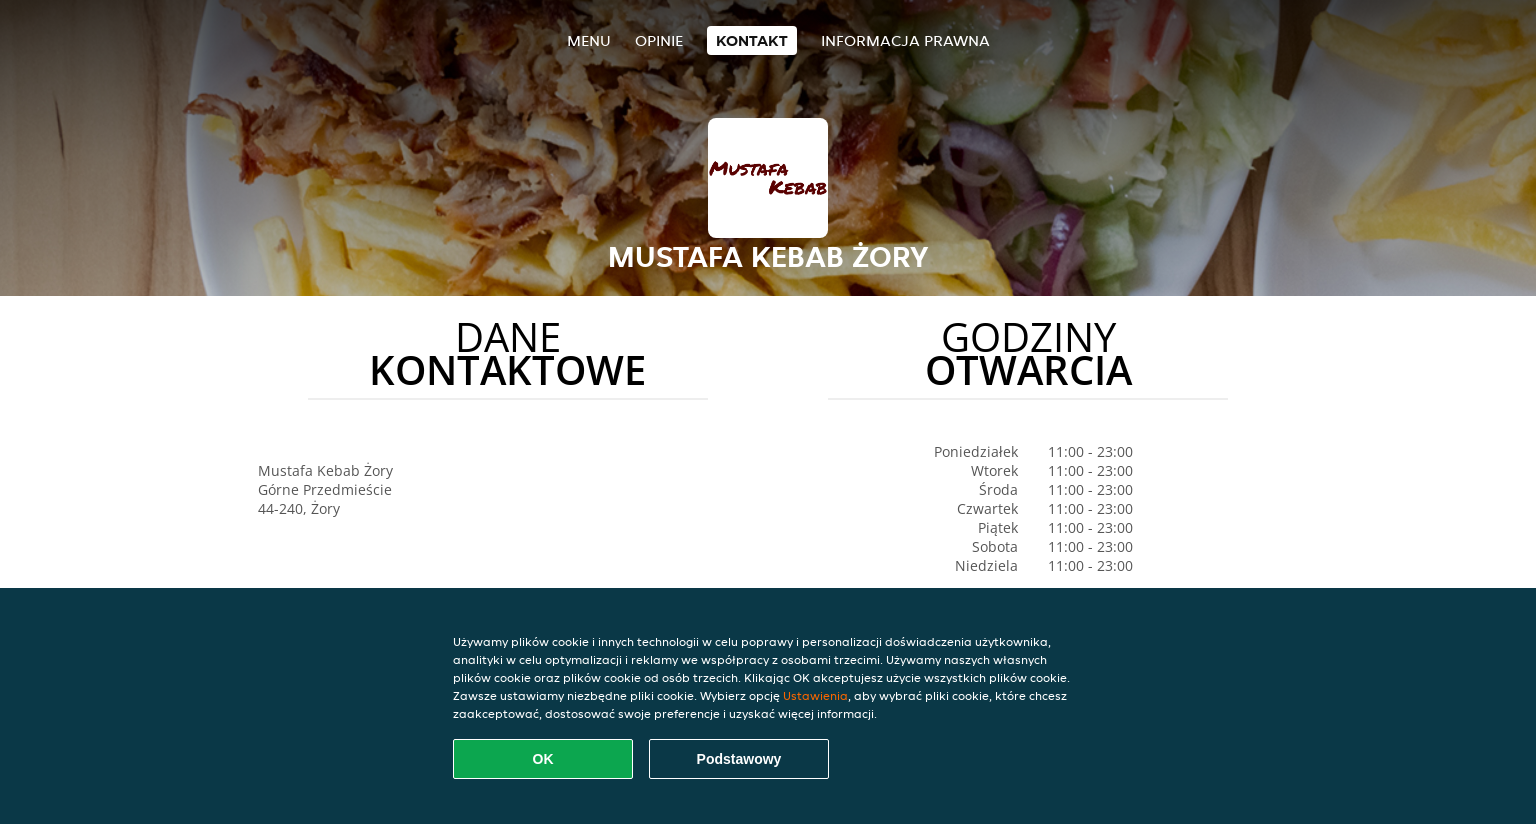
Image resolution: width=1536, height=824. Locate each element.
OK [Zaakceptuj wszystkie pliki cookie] (543, 759)
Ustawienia (815, 695)
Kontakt (752, 40)
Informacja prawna (905, 40)
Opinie (659, 40)
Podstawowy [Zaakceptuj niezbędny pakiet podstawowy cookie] (739, 759)
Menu (589, 40)
